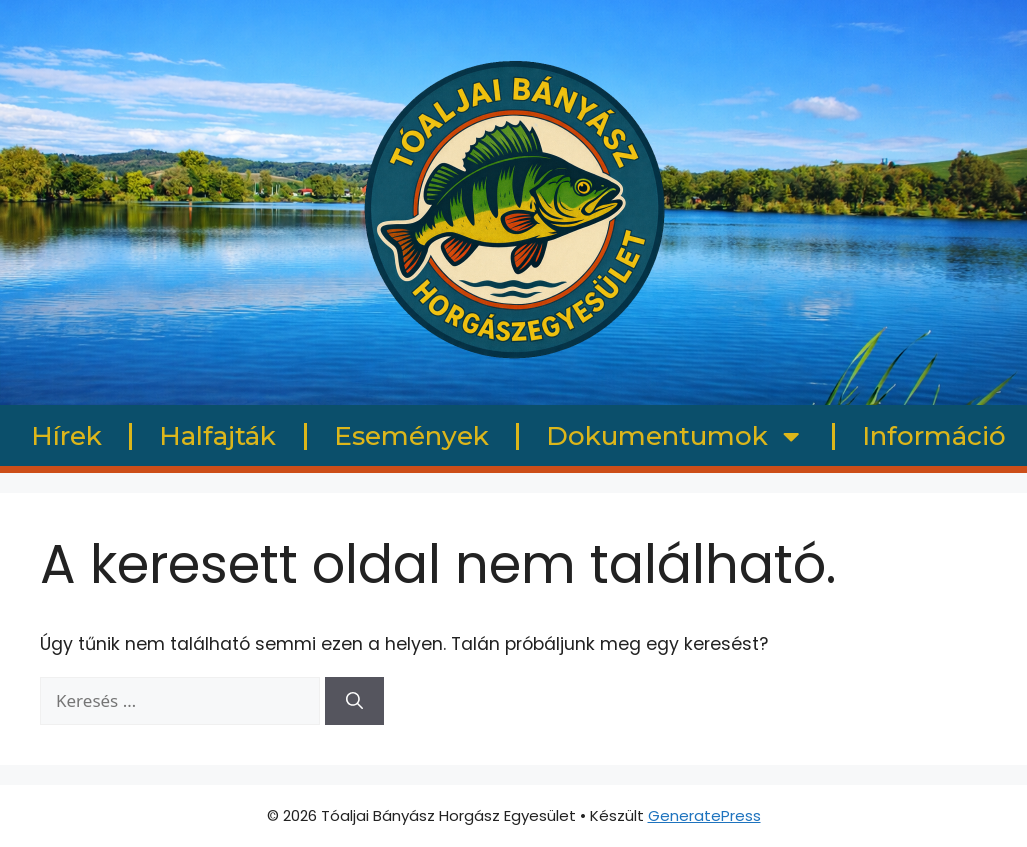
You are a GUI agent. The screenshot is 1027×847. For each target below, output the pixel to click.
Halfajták (217, 435)
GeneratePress (704, 815)
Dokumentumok (675, 436)
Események (411, 435)
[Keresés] (354, 701)
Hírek (66, 435)
